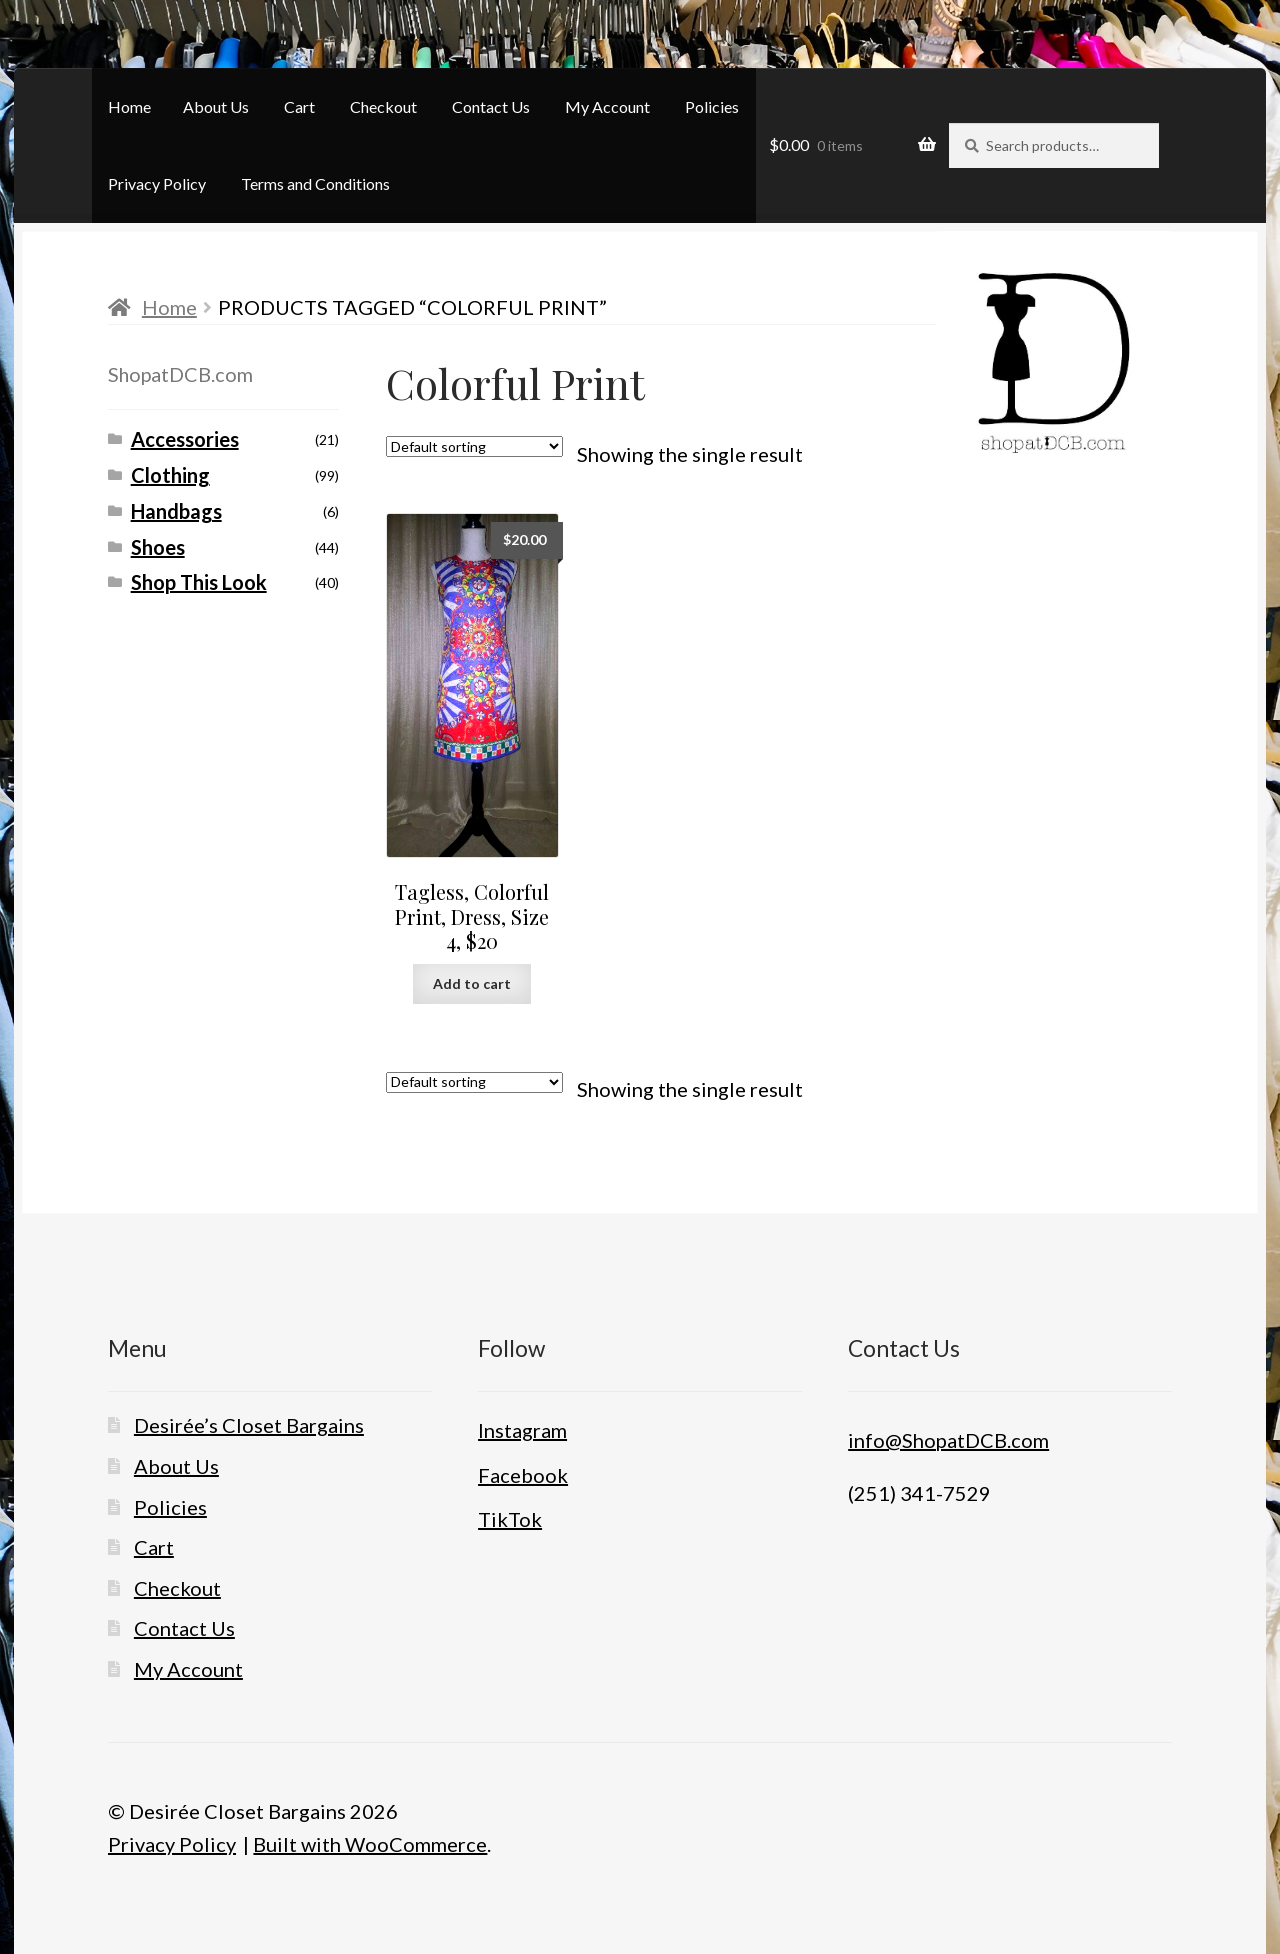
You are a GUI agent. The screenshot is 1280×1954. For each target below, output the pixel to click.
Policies (712, 106)
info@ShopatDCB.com (948, 1440)
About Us (216, 106)
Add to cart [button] (472, 983)
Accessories (185, 439)
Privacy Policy (157, 183)
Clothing (170, 475)
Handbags (176, 511)
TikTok (510, 1519)
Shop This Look (199, 582)
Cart (299, 106)
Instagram (522, 1430)
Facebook (523, 1475)
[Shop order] (474, 446)
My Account (607, 106)
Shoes (158, 547)
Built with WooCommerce (370, 1844)
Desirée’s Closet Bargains (249, 1425)
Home (129, 106)
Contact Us (491, 106)
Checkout (383, 106)
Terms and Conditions (315, 183)
